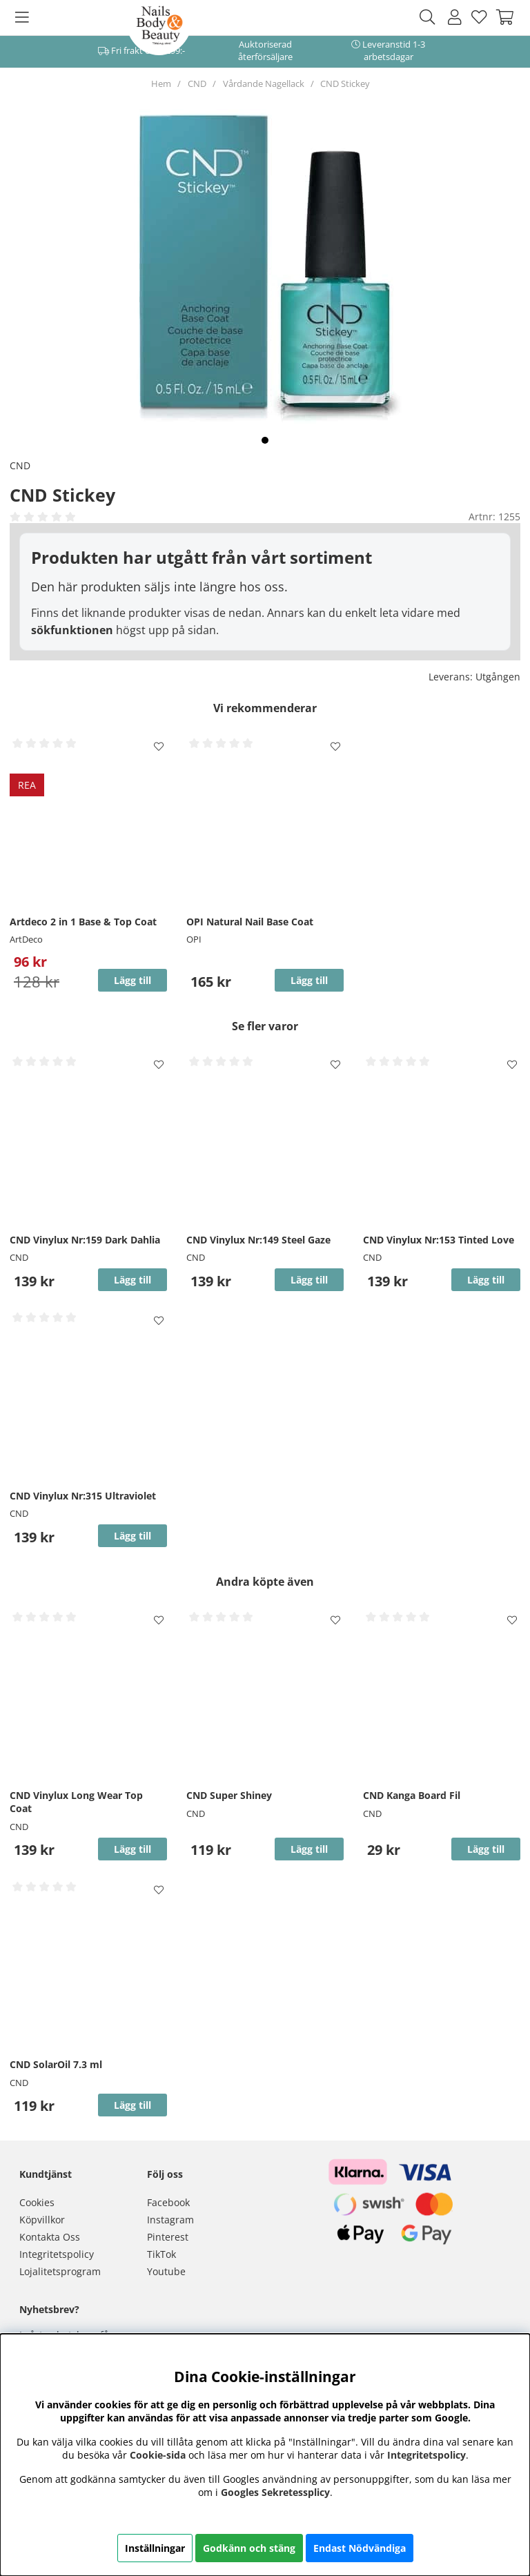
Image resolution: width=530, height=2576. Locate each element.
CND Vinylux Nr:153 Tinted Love (438, 1239)
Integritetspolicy (56, 2254)
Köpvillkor (42, 2219)
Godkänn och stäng (249, 2548)
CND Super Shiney (229, 1795)
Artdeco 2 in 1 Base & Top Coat (83, 921)
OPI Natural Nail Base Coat (249, 921)
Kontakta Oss (49, 2236)
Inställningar (155, 2548)
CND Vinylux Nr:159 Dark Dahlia (85, 1239)
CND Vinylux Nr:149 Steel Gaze (258, 1239)
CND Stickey (345, 83)
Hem (161, 83)
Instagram (170, 2219)
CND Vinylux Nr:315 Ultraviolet (83, 1495)
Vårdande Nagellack (263, 83)
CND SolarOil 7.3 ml (56, 2064)
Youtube (166, 2271)
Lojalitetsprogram (60, 2271)
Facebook (168, 2202)
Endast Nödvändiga (359, 2548)
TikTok (161, 2254)
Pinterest (167, 2236)
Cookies (37, 2202)
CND (197, 83)
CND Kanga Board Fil (411, 1795)
